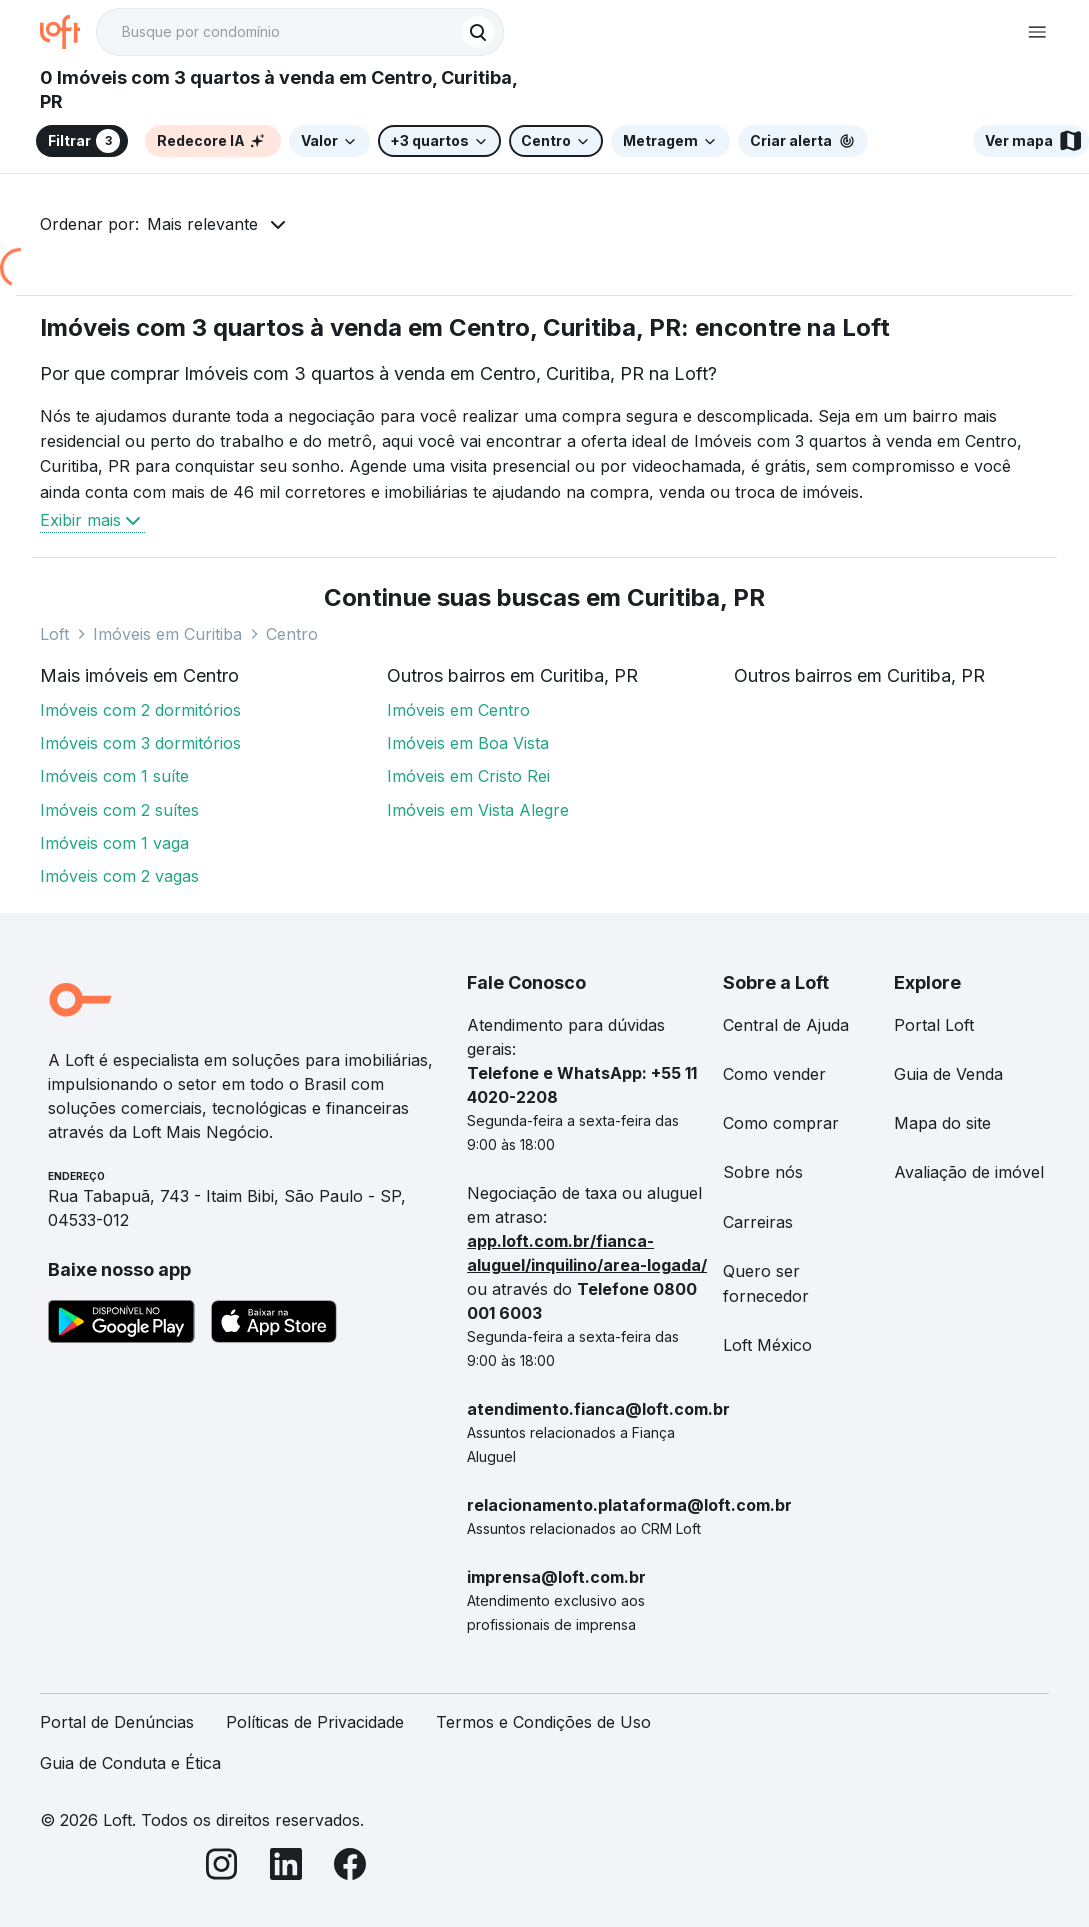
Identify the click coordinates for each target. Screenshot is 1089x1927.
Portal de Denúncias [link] (117, 1722)
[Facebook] (350, 1867)
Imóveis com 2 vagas (119, 876)
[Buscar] (478, 32)
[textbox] (300, 32)
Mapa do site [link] (942, 1123)
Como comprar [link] (781, 1123)
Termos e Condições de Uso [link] (543, 1722)
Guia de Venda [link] (948, 1074)
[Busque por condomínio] (280, 32)
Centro (292, 634)
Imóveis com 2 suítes (119, 810)
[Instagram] (222, 1867)
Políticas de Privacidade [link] (315, 1722)
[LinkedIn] (286, 1867)
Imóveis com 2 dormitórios (140, 710)
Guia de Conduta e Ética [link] (130, 1763)
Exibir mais (92, 520)
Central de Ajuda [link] (786, 1025)
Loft (54, 634)
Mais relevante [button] (202, 224)
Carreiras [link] (758, 1222)
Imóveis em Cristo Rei (468, 776)
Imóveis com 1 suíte (114, 776)
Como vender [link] (774, 1074)
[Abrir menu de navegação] (1037, 32)
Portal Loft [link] (934, 1025)
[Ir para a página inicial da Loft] (68, 32)
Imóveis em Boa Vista (468, 743)
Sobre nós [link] (763, 1172)
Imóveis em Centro (458, 710)
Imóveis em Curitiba (167, 634)
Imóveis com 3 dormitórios (140, 743)
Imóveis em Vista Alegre (478, 810)
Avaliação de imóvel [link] (969, 1172)
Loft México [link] (767, 1345)
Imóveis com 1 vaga (114, 843)
